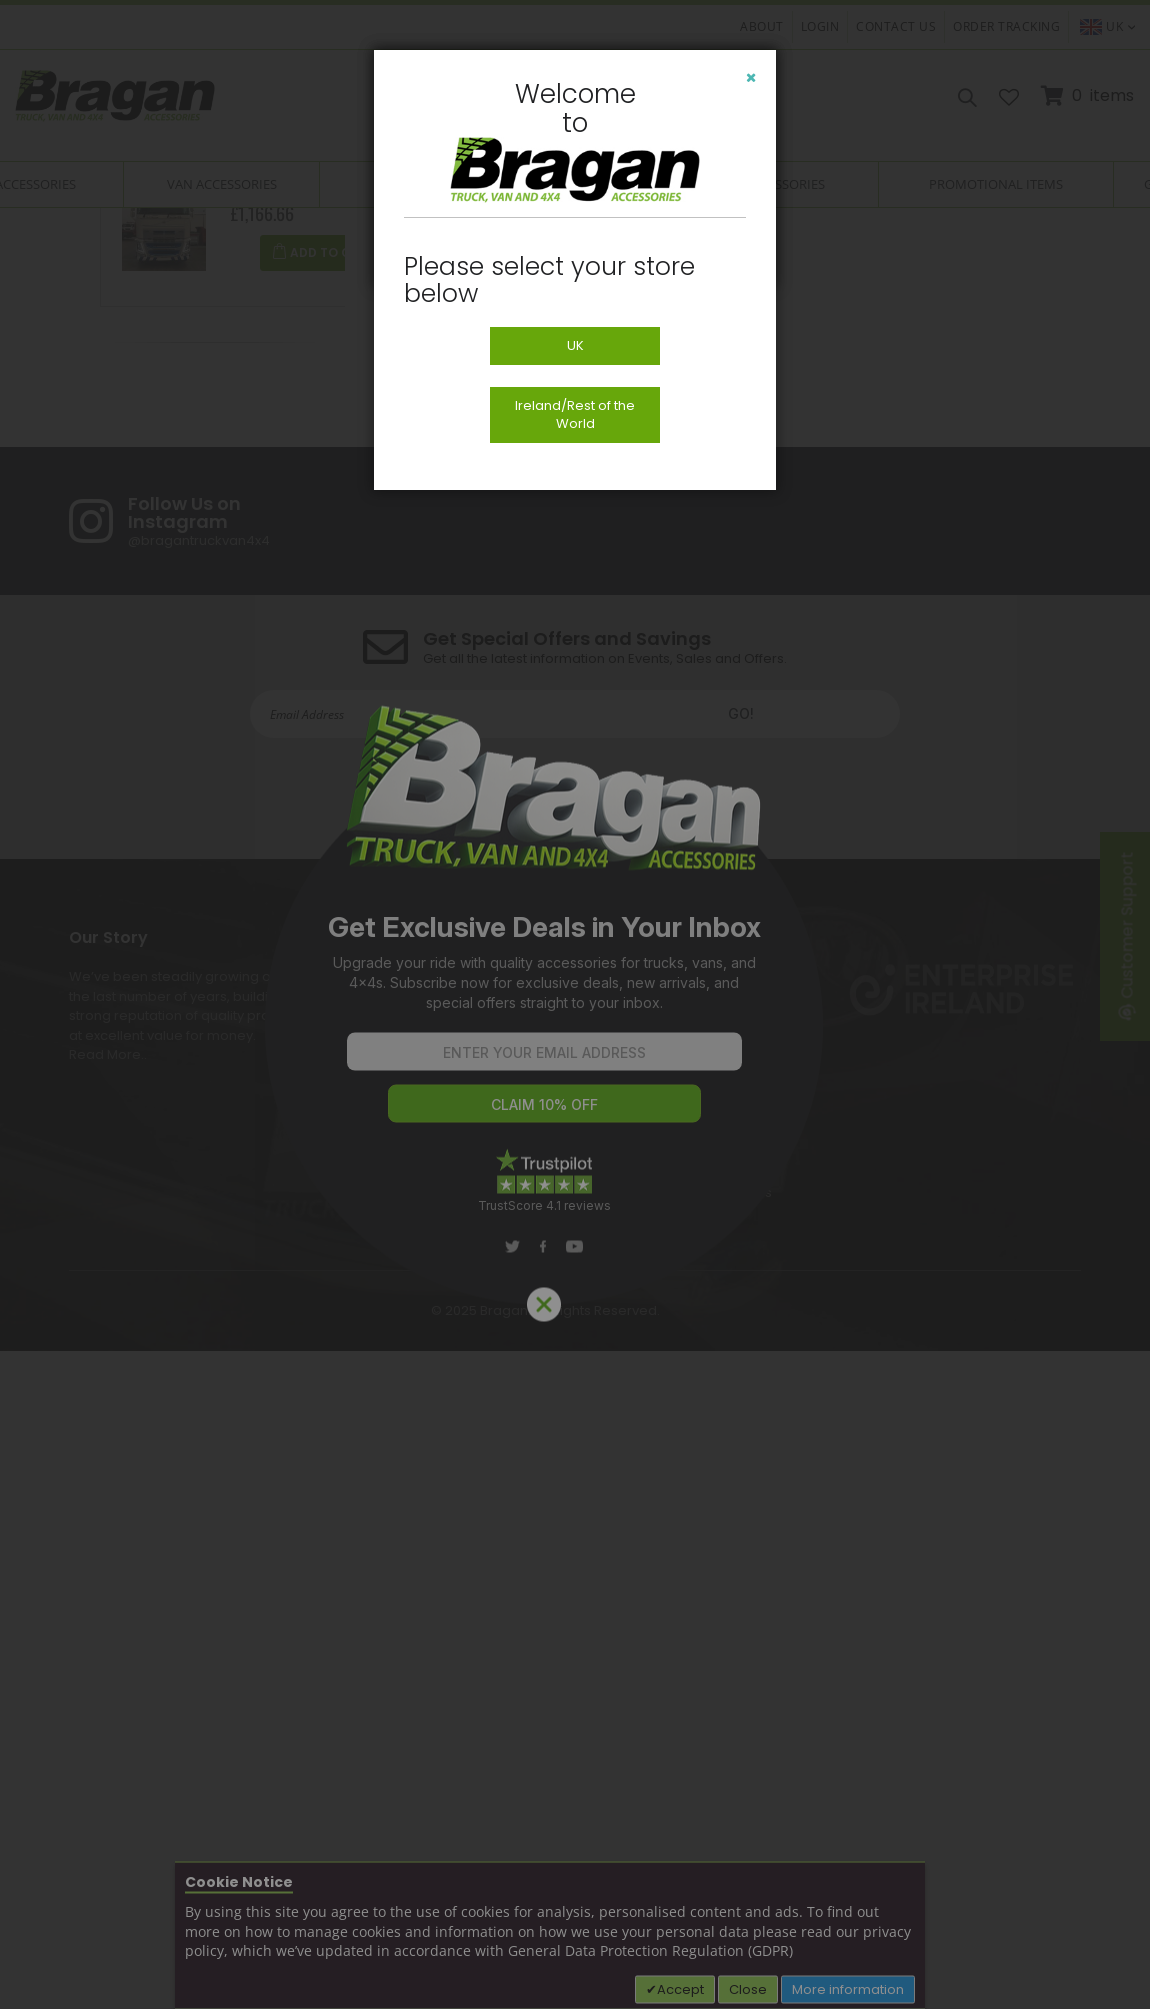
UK (575, 345)
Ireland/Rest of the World (575, 414)
